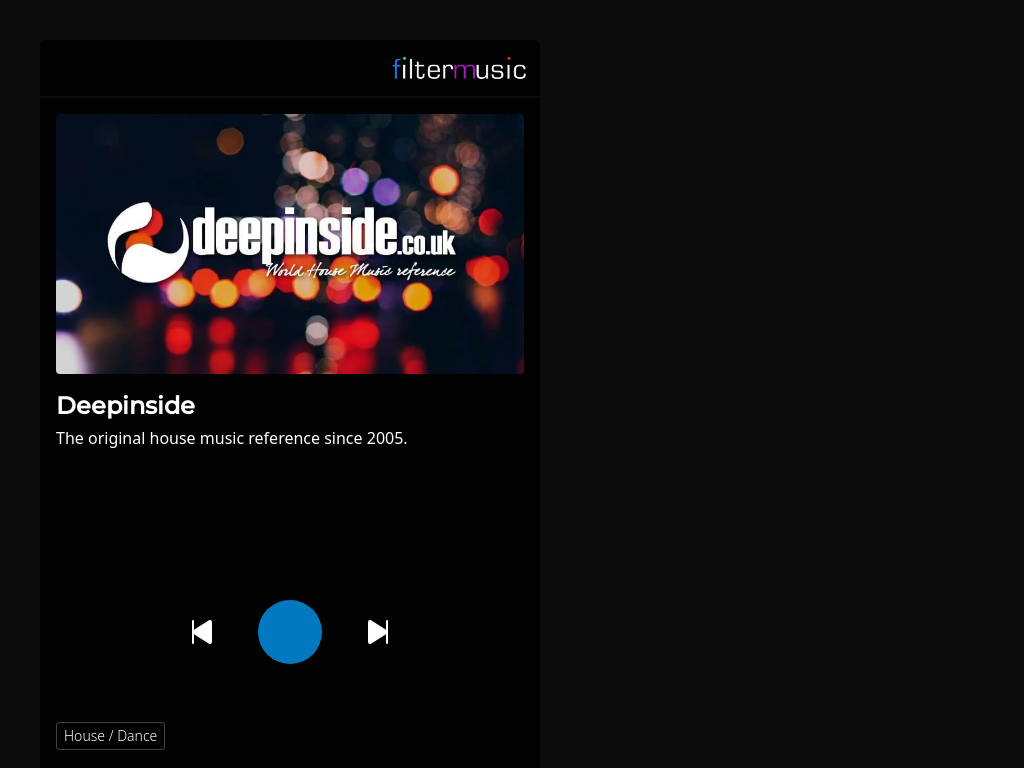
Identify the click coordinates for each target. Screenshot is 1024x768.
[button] (500, 736)
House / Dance (110, 735)
